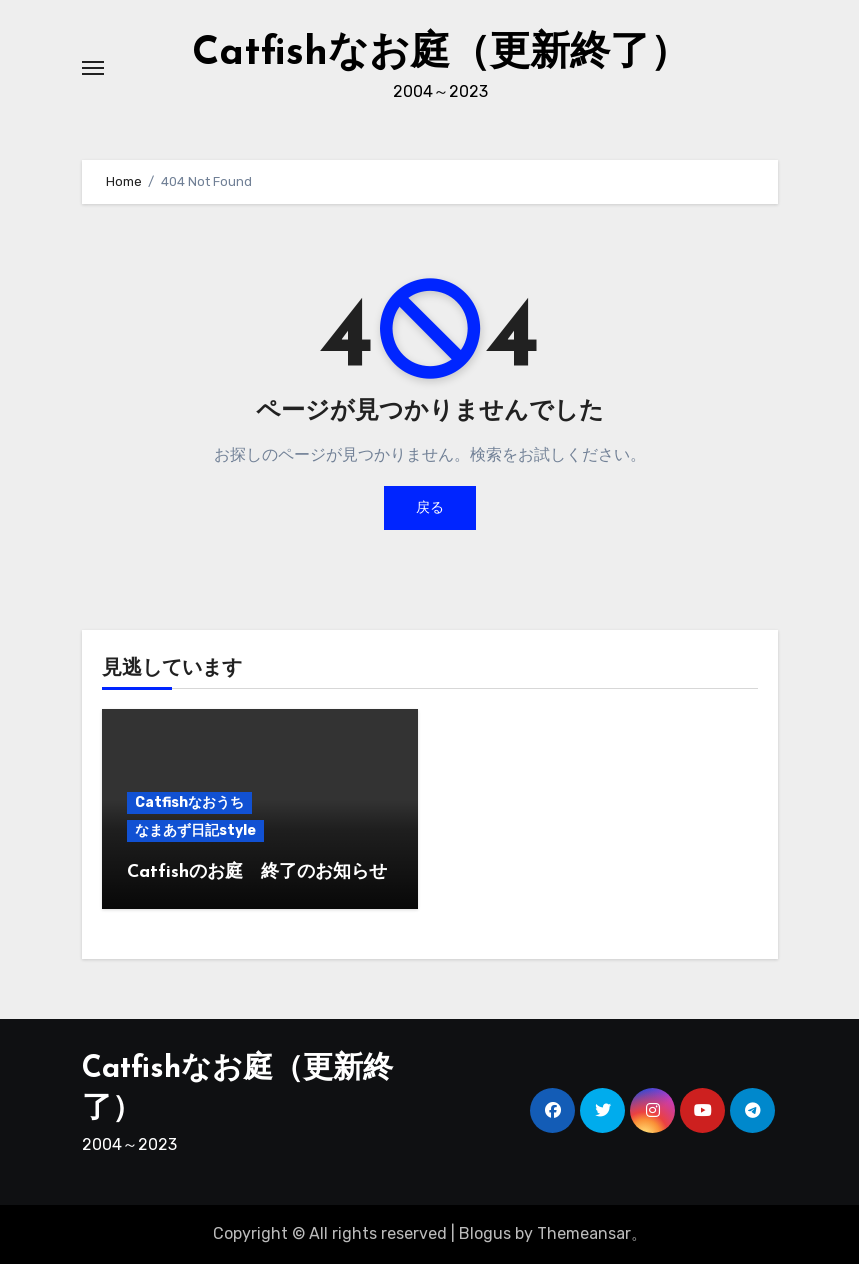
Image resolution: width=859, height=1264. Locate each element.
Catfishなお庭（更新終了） (441, 54)
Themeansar (584, 1233)
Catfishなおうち (189, 802)
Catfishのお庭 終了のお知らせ (257, 872)
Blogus (485, 1233)
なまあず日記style (195, 830)
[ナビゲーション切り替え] (93, 68)
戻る (430, 507)
